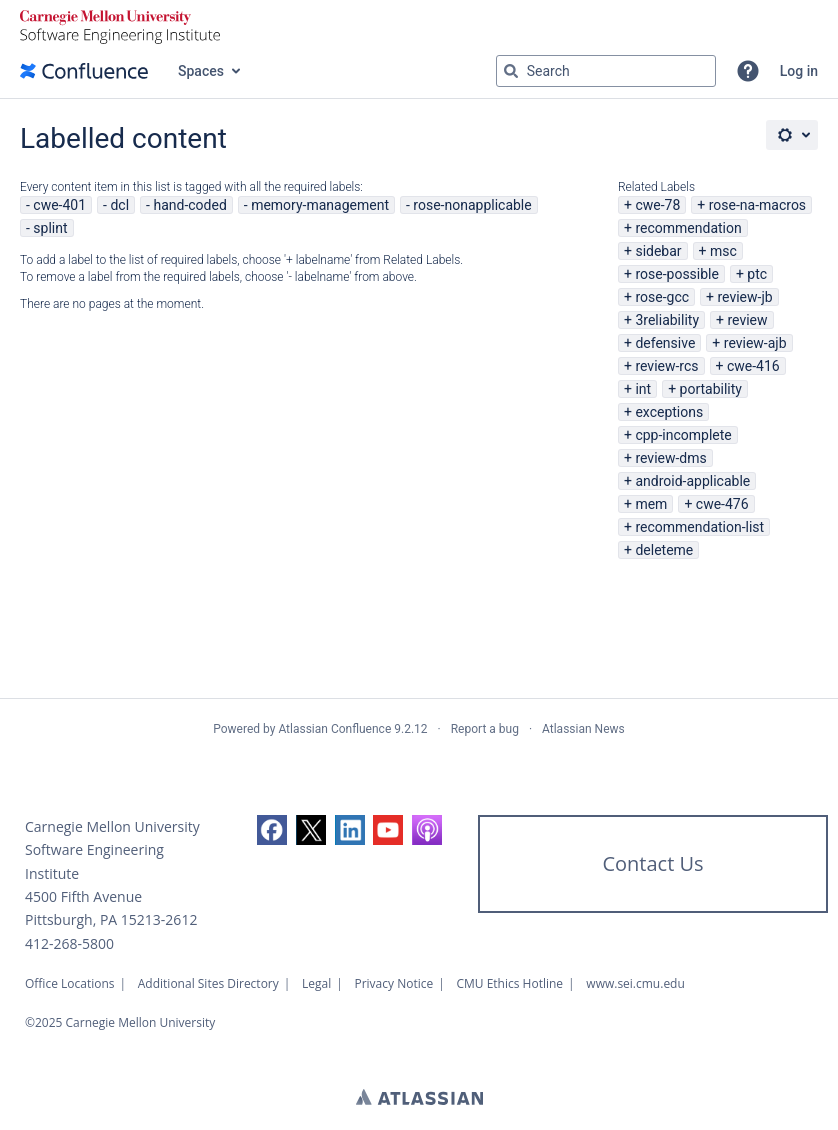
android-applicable (692, 481)
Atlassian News (583, 729)
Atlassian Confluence (334, 729)
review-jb (744, 297)
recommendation (688, 228)
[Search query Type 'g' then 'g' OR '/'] (606, 71)
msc (723, 251)
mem (651, 504)
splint (50, 228)
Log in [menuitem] (799, 71)
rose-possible (677, 274)
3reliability (667, 320)
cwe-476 (722, 504)
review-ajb (755, 343)
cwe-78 (657, 205)
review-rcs (666, 366)
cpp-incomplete (683, 435)
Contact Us (652, 863)
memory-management (320, 205)
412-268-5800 (69, 943)
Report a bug (485, 729)
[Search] (511, 71)
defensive (665, 343)
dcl (119, 205)
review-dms (670, 458)
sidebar (658, 251)
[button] (748, 71)
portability (711, 389)
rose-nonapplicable (472, 205)
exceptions (669, 412)
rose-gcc (662, 297)
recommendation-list (699, 527)
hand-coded (189, 205)
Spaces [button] (201, 71)
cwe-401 (59, 205)
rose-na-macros (757, 205)
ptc (757, 274)
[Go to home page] (84, 71)
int (643, 389)
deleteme (664, 550)
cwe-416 (753, 366)
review (747, 320)
